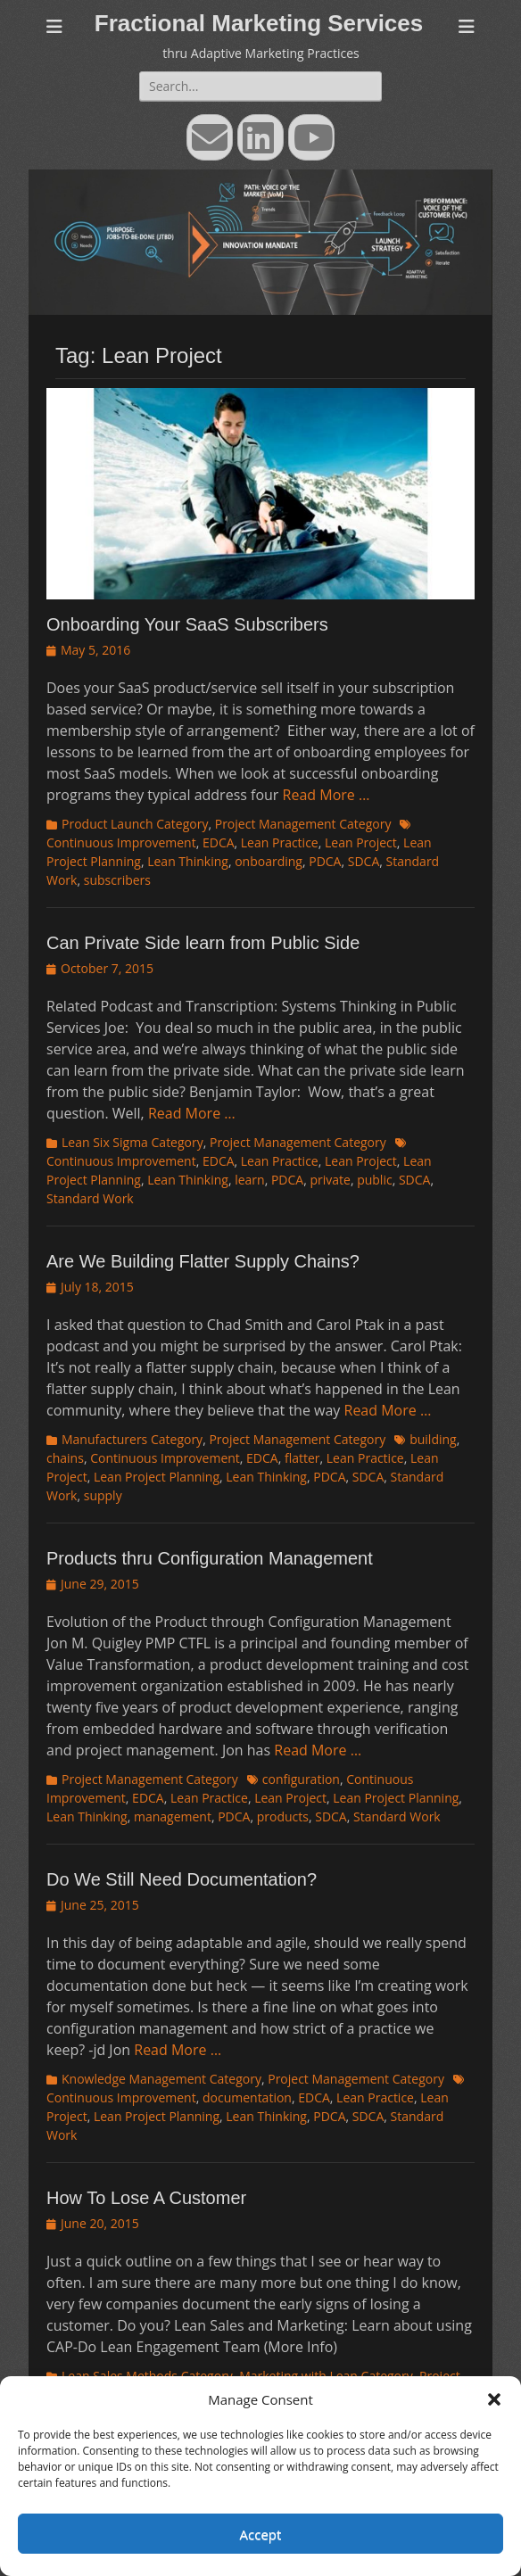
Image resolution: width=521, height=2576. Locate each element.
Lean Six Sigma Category (132, 1142)
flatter (302, 1457)
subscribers (117, 879)
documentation (247, 2097)
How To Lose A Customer (146, 2198)
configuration (301, 1779)
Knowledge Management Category (161, 2078)
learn (249, 1179)
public (375, 1179)
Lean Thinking (187, 861)
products (283, 1816)
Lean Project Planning (156, 1476)
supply (103, 1495)
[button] (494, 2399)
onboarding (268, 861)
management (172, 1816)
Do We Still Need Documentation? (181, 1879)
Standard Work (90, 1198)
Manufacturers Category (132, 1439)
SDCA (364, 861)
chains (65, 1457)
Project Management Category (303, 823)
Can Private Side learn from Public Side (203, 943)
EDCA (219, 842)
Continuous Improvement (165, 1457)
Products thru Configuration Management (209, 1558)
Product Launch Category (135, 823)
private (330, 1179)
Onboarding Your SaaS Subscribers (187, 624)
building (433, 1439)
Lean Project (361, 842)
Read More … (326, 795)
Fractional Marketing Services (259, 23)
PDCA (325, 861)
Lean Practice (279, 842)
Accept (261, 2534)
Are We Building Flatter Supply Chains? (203, 1261)
